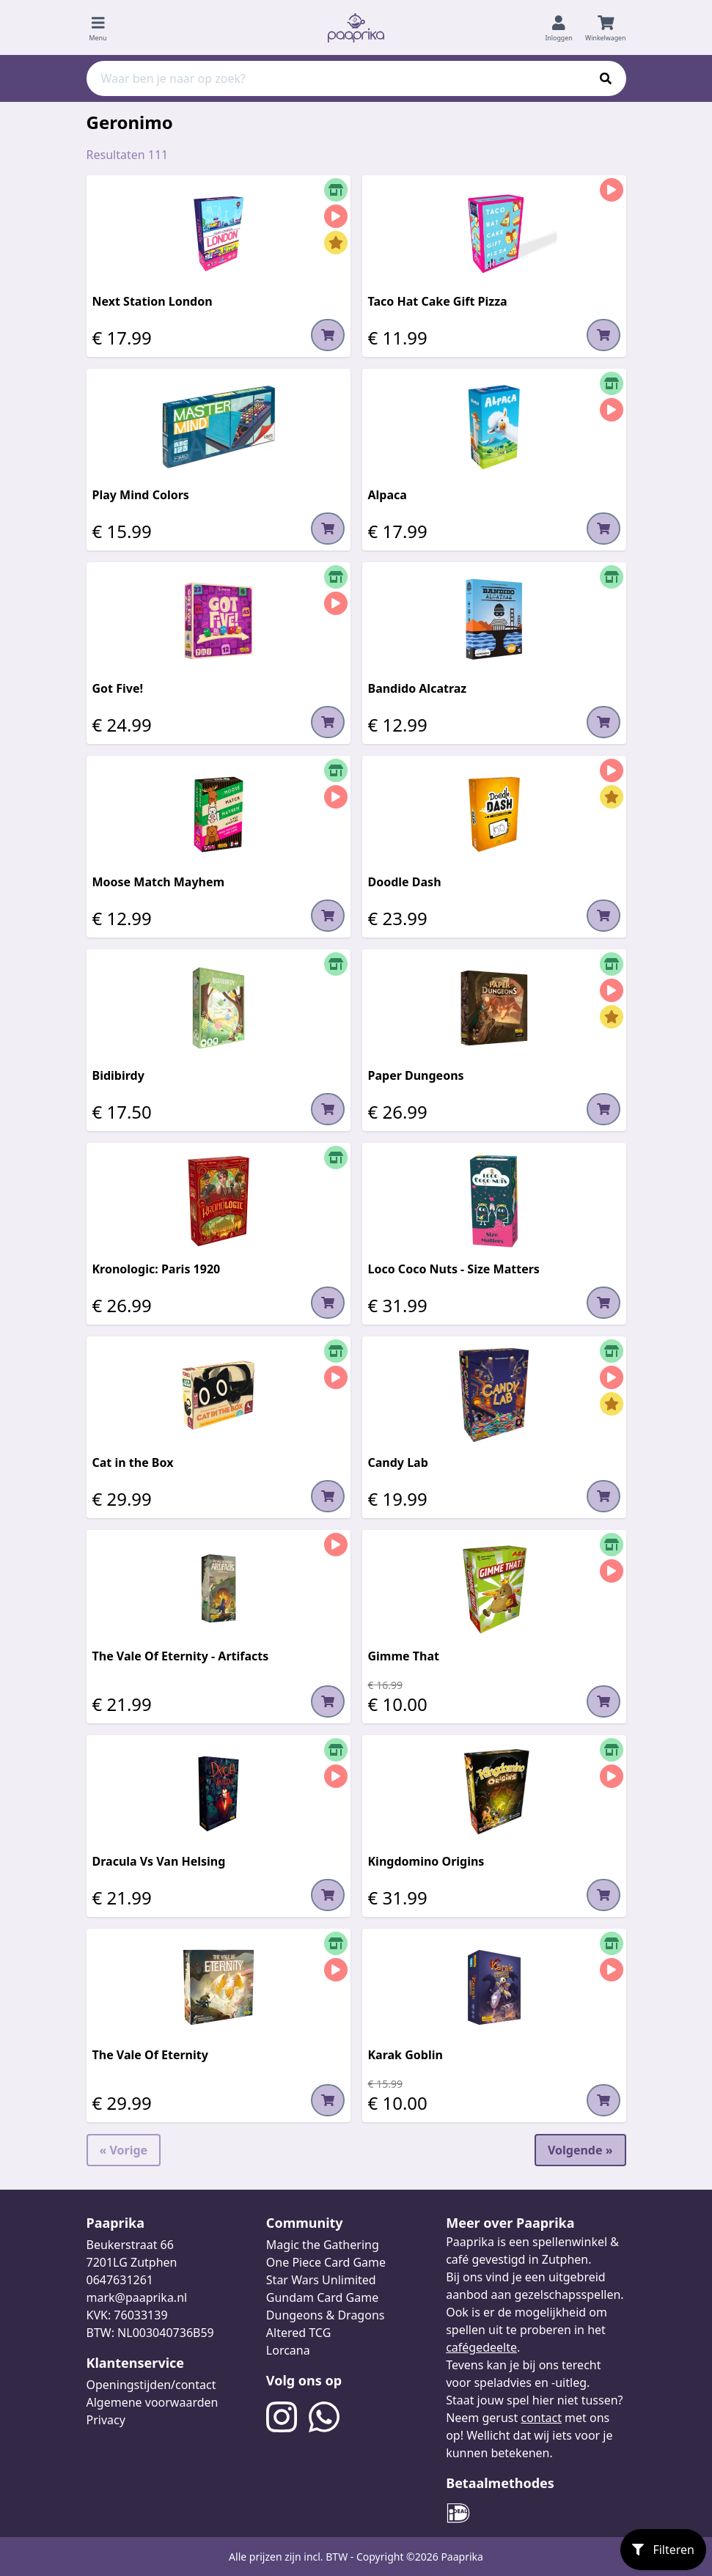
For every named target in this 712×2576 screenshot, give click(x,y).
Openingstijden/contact (151, 2385)
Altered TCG (298, 2333)
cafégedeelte (481, 2347)
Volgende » (580, 2150)
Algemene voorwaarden (153, 2402)
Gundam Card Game (322, 2297)
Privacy (106, 2420)
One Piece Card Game (326, 2262)
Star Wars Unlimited (321, 2280)
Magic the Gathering (322, 2245)
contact (541, 2418)
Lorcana (288, 2350)
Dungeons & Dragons (325, 2315)
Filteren (663, 2550)
